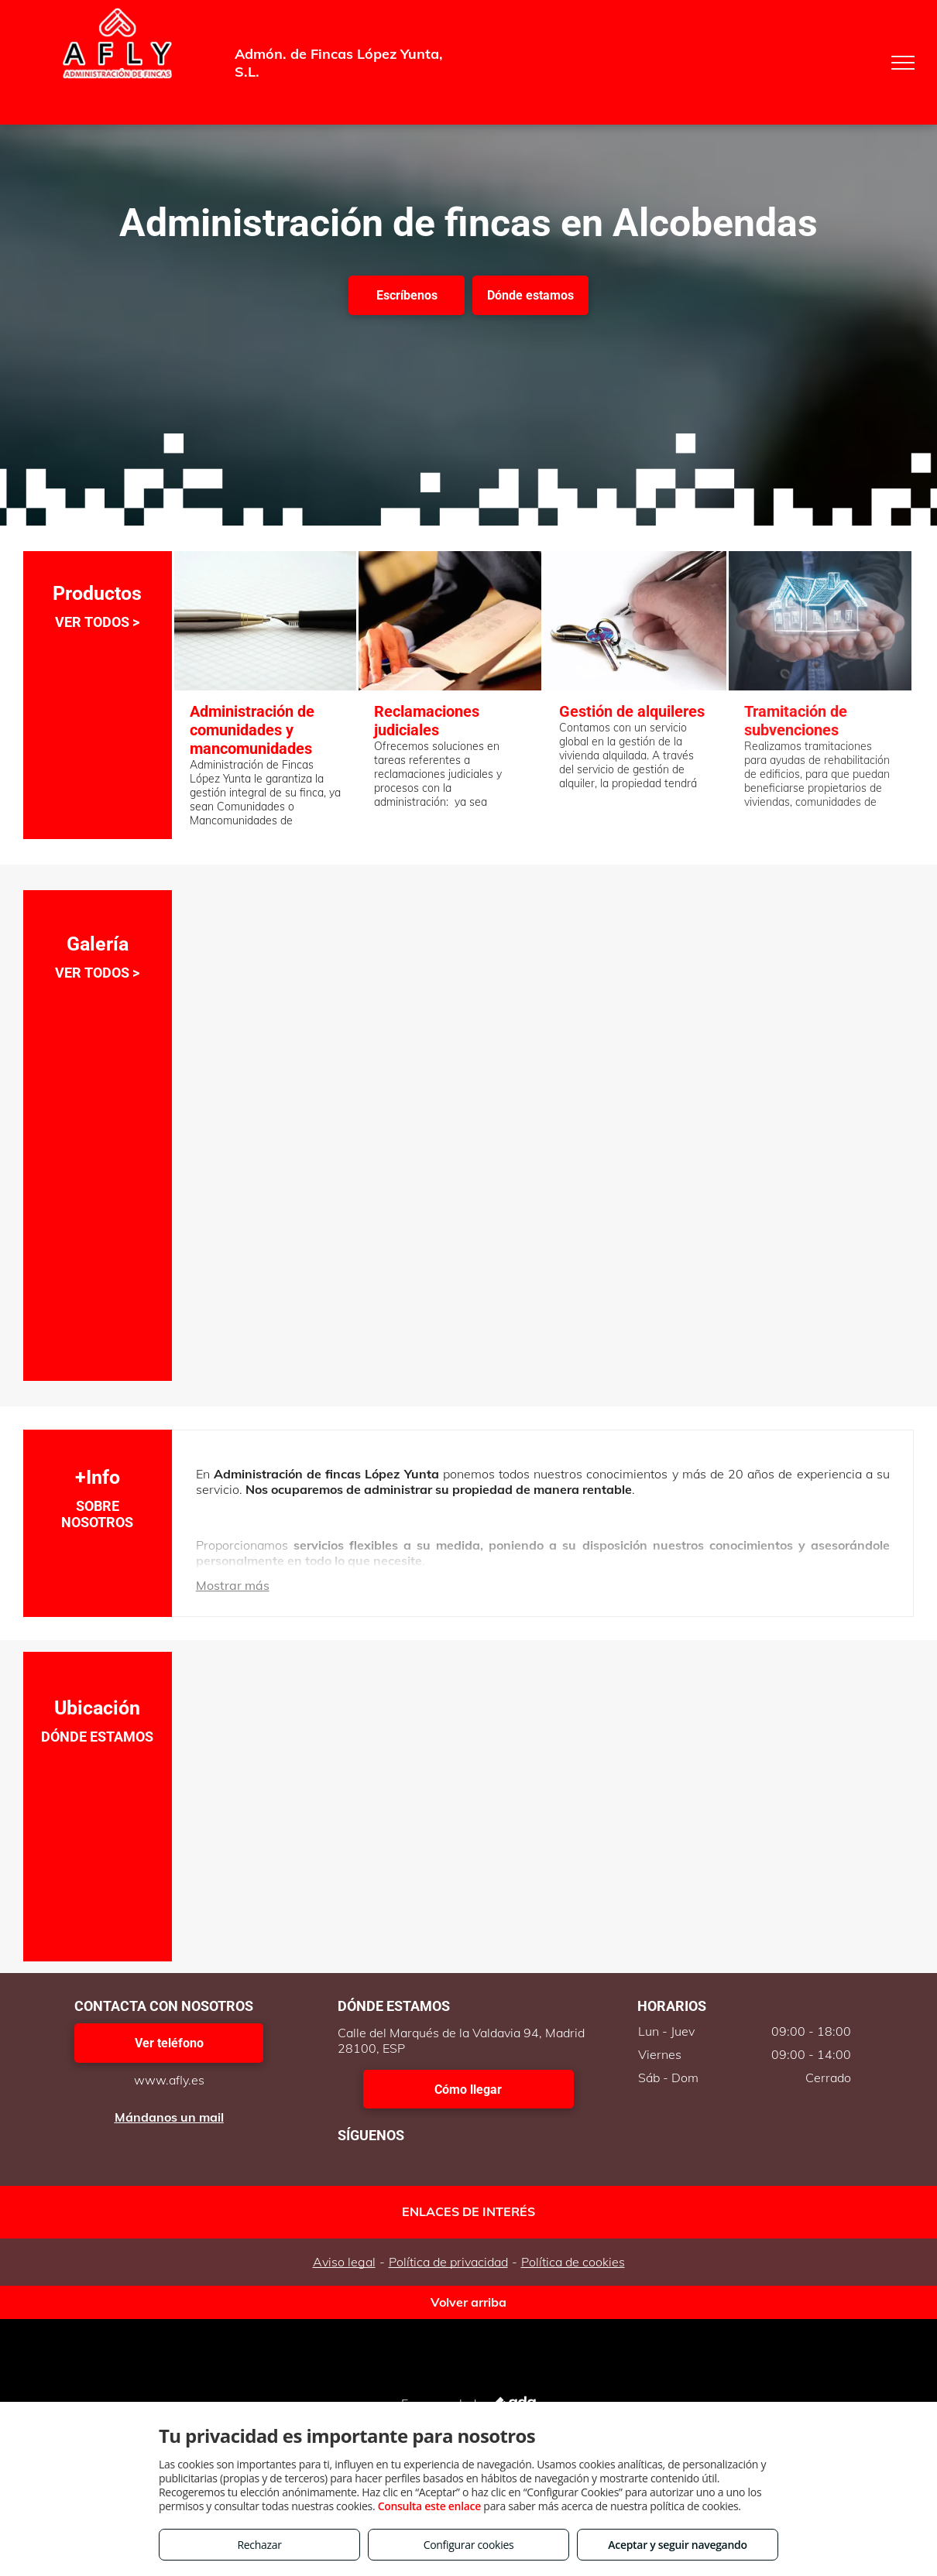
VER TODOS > (97, 622)
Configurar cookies (469, 2544)
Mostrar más (232, 1585)
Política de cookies (573, 2261)
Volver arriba (468, 2302)
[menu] (903, 63)
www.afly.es (169, 2080)
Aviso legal (344, 2261)
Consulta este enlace (429, 2506)
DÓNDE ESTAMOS (97, 1736)
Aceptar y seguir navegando (677, 2544)
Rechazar (259, 2544)
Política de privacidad (448, 2261)
